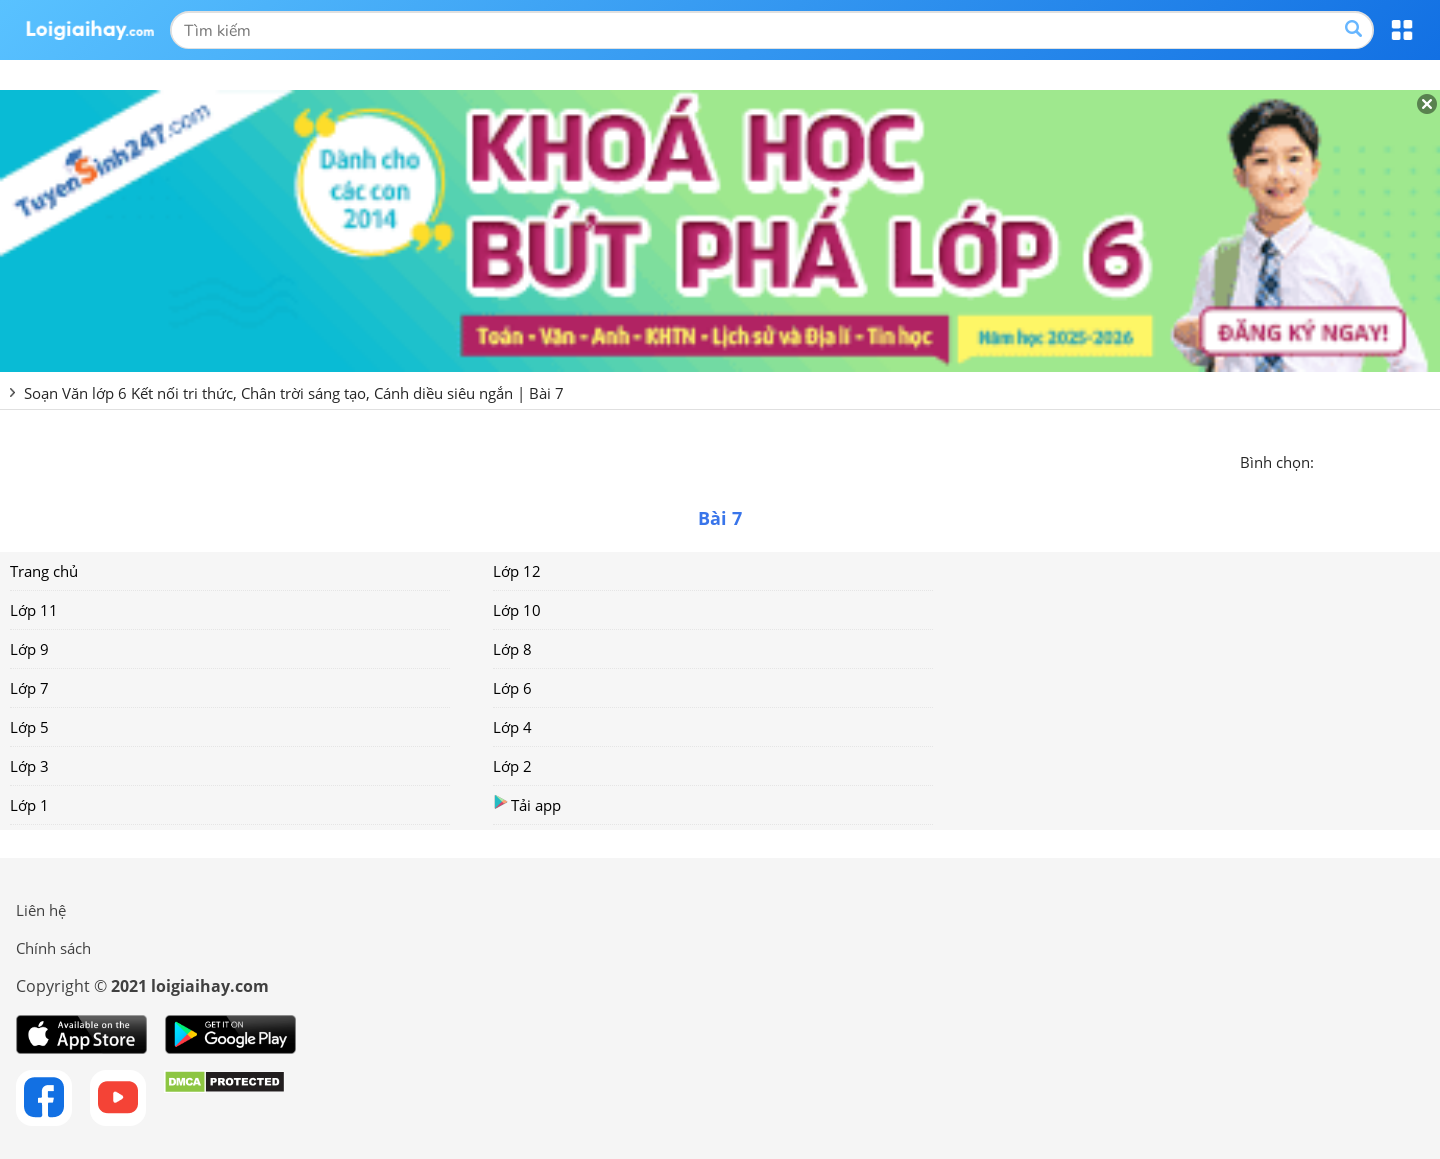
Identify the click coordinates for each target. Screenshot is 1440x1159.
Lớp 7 (29, 688)
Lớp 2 (512, 766)
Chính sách (53, 948)
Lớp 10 (517, 610)
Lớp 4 (512, 727)
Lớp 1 (29, 805)
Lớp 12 (517, 571)
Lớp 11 (34, 610)
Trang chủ (44, 571)
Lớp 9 (29, 649)
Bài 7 (546, 393)
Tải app (527, 804)
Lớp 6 (512, 688)
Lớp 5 (29, 727)
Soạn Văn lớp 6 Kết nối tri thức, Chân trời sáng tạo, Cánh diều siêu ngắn (268, 393)
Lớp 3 (29, 766)
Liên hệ (41, 910)
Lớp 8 (512, 649)
